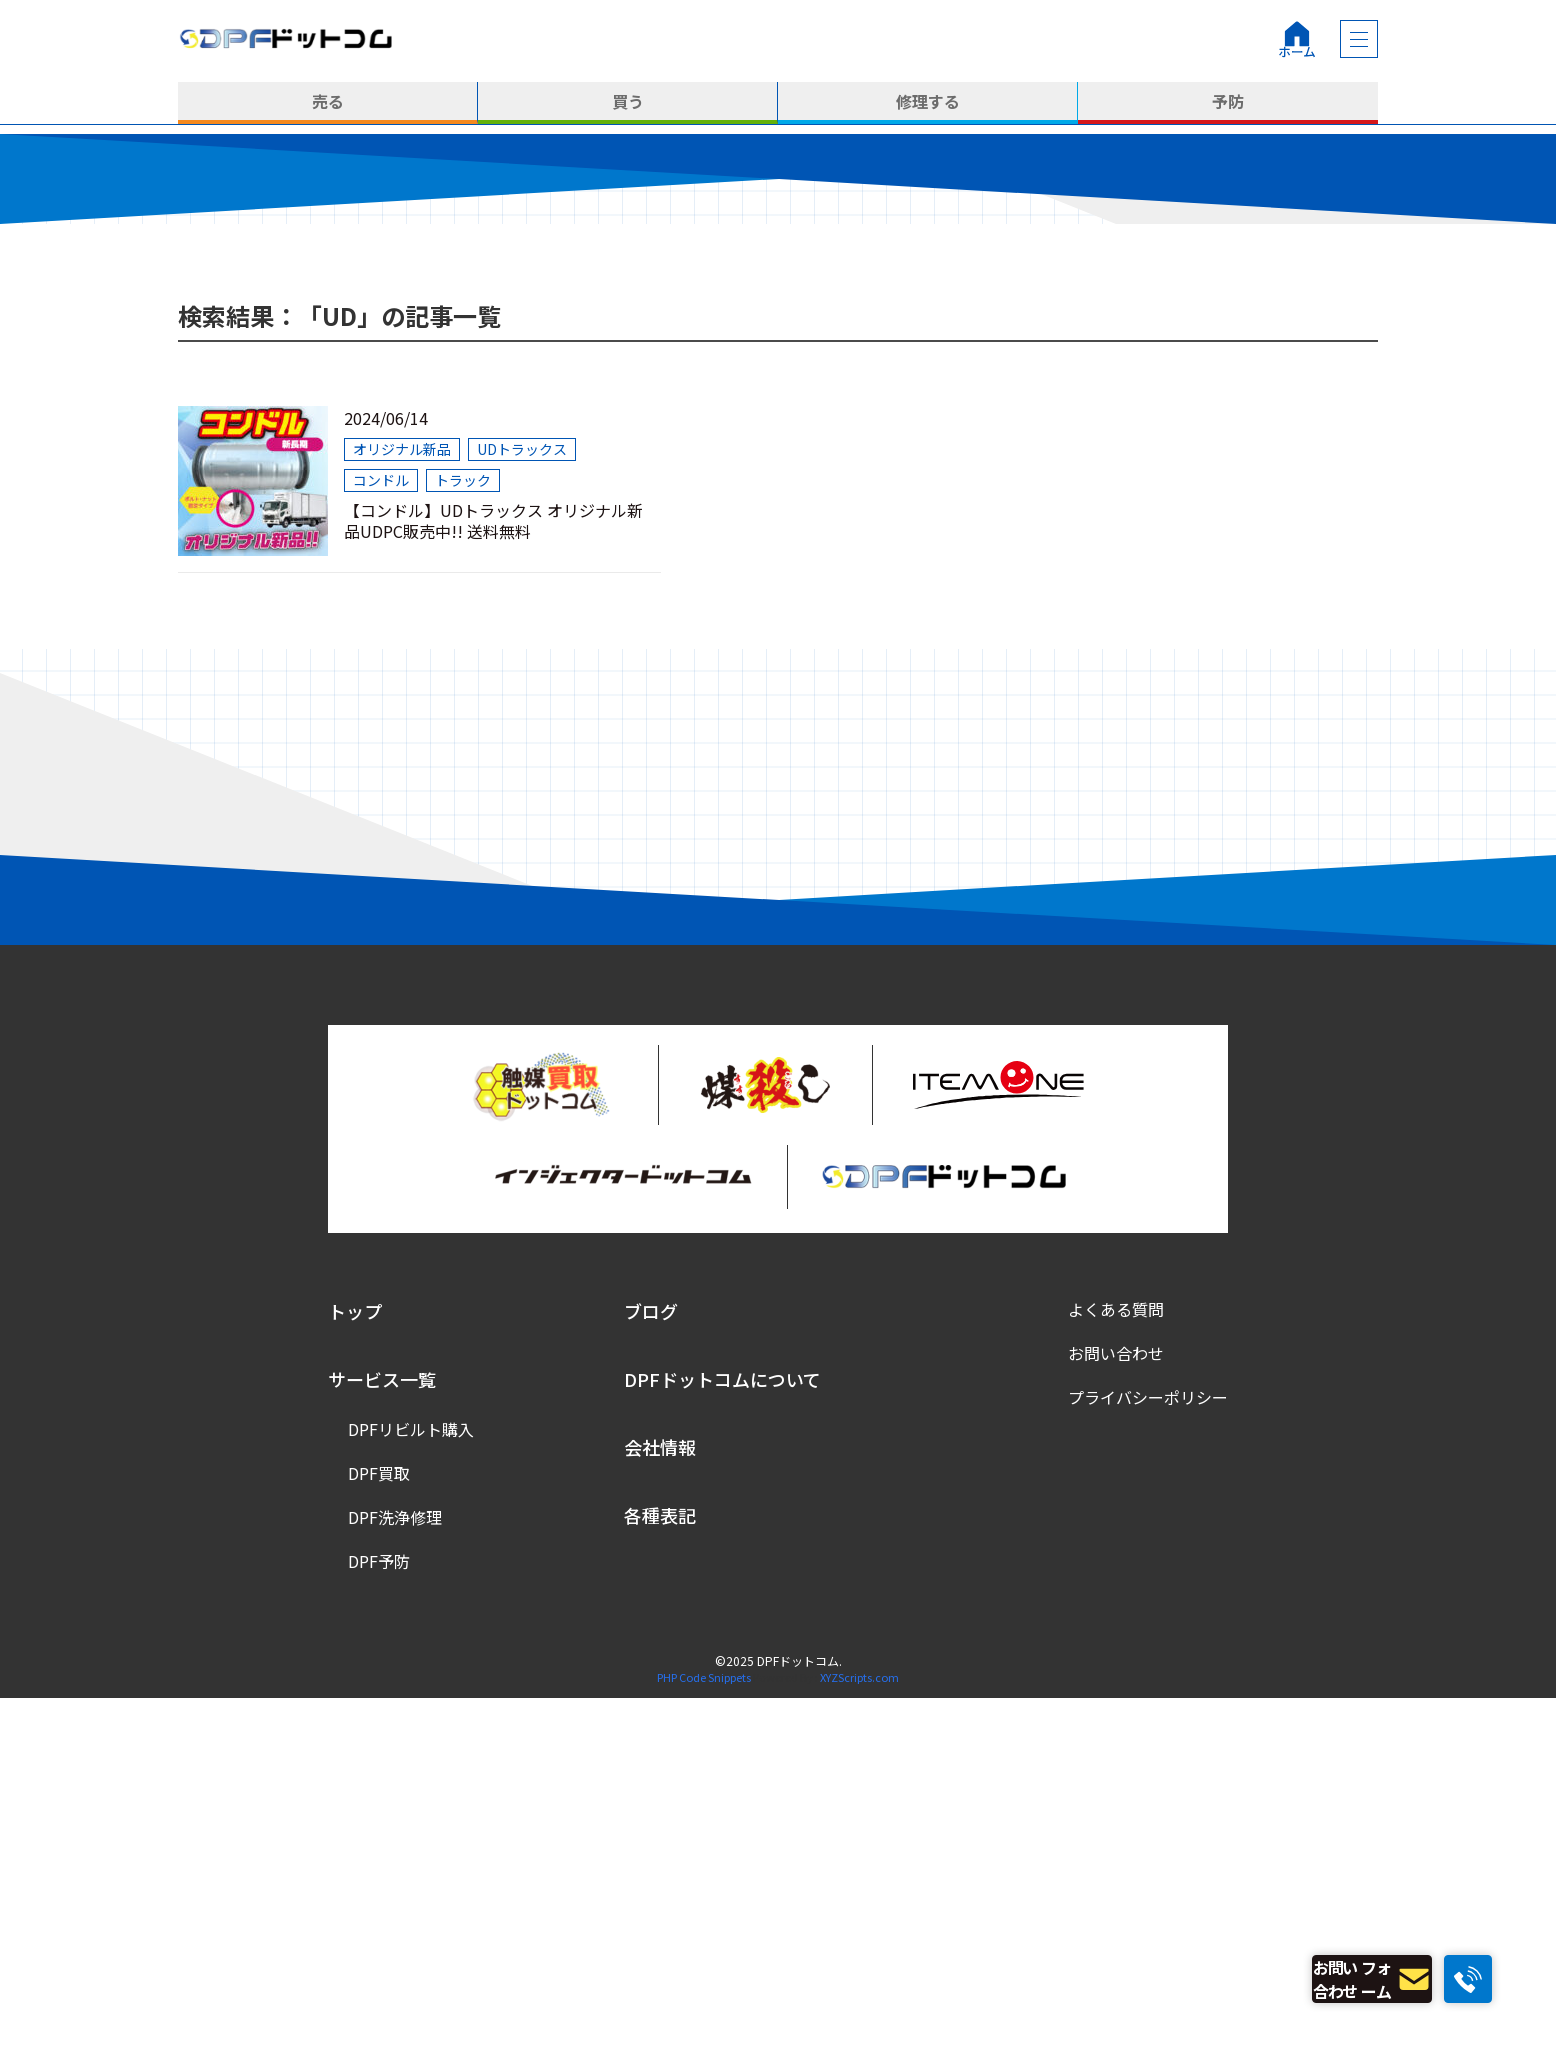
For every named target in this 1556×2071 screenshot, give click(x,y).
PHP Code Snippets (704, 2051)
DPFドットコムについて (722, 1753)
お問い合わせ (1116, 1727)
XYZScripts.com (859, 2051)
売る (328, 103)
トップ (355, 1685)
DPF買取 (379, 1847)
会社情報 (660, 1821)
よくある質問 (1116, 1683)
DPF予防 (379, 1935)
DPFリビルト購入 (411, 1803)
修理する (928, 103)
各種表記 (660, 1889)
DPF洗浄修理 (395, 1891)
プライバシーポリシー (1148, 1771)
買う (628, 103)
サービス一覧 (382, 1753)
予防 (1228, 103)
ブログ (651, 1685)
